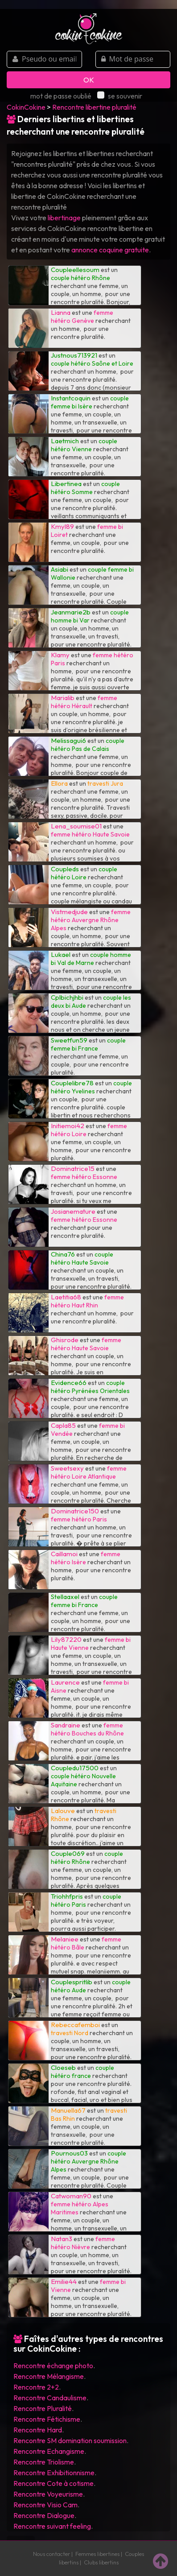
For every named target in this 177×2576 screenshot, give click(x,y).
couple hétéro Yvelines (91, 1087)
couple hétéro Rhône (80, 278)
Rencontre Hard (37, 2429)
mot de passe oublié (60, 95)
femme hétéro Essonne (84, 1177)
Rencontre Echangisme (48, 2451)
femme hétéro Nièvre (83, 2243)
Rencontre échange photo (53, 2365)
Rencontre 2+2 (36, 2386)
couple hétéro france (82, 2072)
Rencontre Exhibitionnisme (54, 2472)
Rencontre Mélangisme (48, 2376)
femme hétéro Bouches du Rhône (87, 1729)
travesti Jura (105, 783)
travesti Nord (69, 2033)
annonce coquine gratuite (110, 249)
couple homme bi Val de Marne (91, 959)
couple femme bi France (88, 1044)
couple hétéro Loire (84, 873)
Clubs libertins (101, 2562)
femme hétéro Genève (82, 317)
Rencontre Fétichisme (46, 2419)
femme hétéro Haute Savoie (90, 834)
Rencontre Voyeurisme (48, 2493)
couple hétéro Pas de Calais (87, 745)
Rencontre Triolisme (43, 2461)
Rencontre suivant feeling (52, 2526)
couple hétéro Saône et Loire (92, 363)
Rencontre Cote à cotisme (53, 2483)
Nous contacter (51, 2553)
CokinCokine (26, 107)
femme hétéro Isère (85, 1558)
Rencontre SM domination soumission (70, 2440)
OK (88, 79)
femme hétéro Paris (79, 1519)
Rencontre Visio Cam (45, 2504)
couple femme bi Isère (90, 402)
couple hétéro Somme (85, 488)
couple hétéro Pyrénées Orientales (90, 1387)
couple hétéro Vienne (84, 445)
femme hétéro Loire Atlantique (89, 1472)
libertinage (64, 217)
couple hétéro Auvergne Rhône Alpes (88, 2161)
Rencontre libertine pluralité (94, 107)
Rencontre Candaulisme (49, 2397)
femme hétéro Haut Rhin (87, 1301)
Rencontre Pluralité (42, 2408)
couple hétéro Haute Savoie (82, 1258)
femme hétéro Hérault (84, 702)
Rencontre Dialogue (43, 2515)
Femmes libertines (97, 2553)
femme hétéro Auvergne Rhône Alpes (91, 920)
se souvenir (119, 95)
